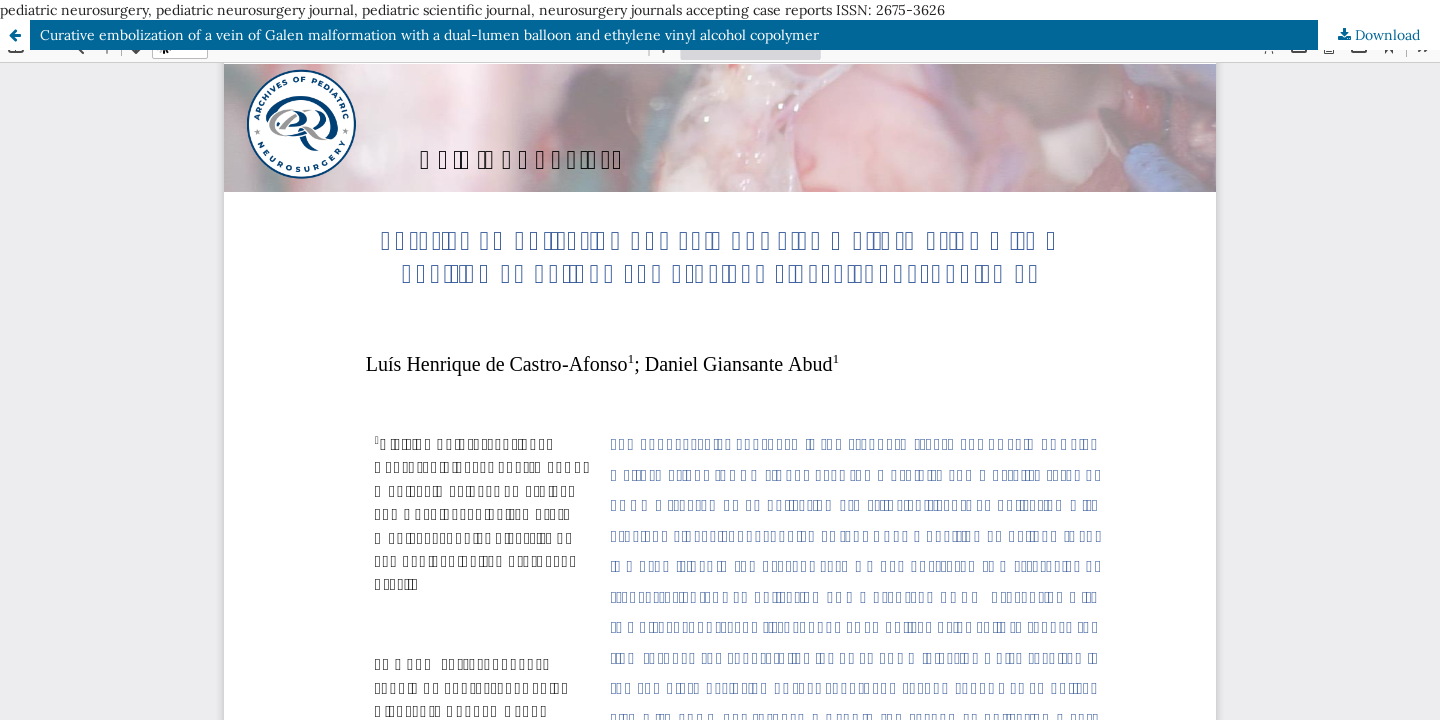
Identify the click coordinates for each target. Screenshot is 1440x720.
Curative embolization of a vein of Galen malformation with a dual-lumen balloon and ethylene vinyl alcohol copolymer (429, 35)
